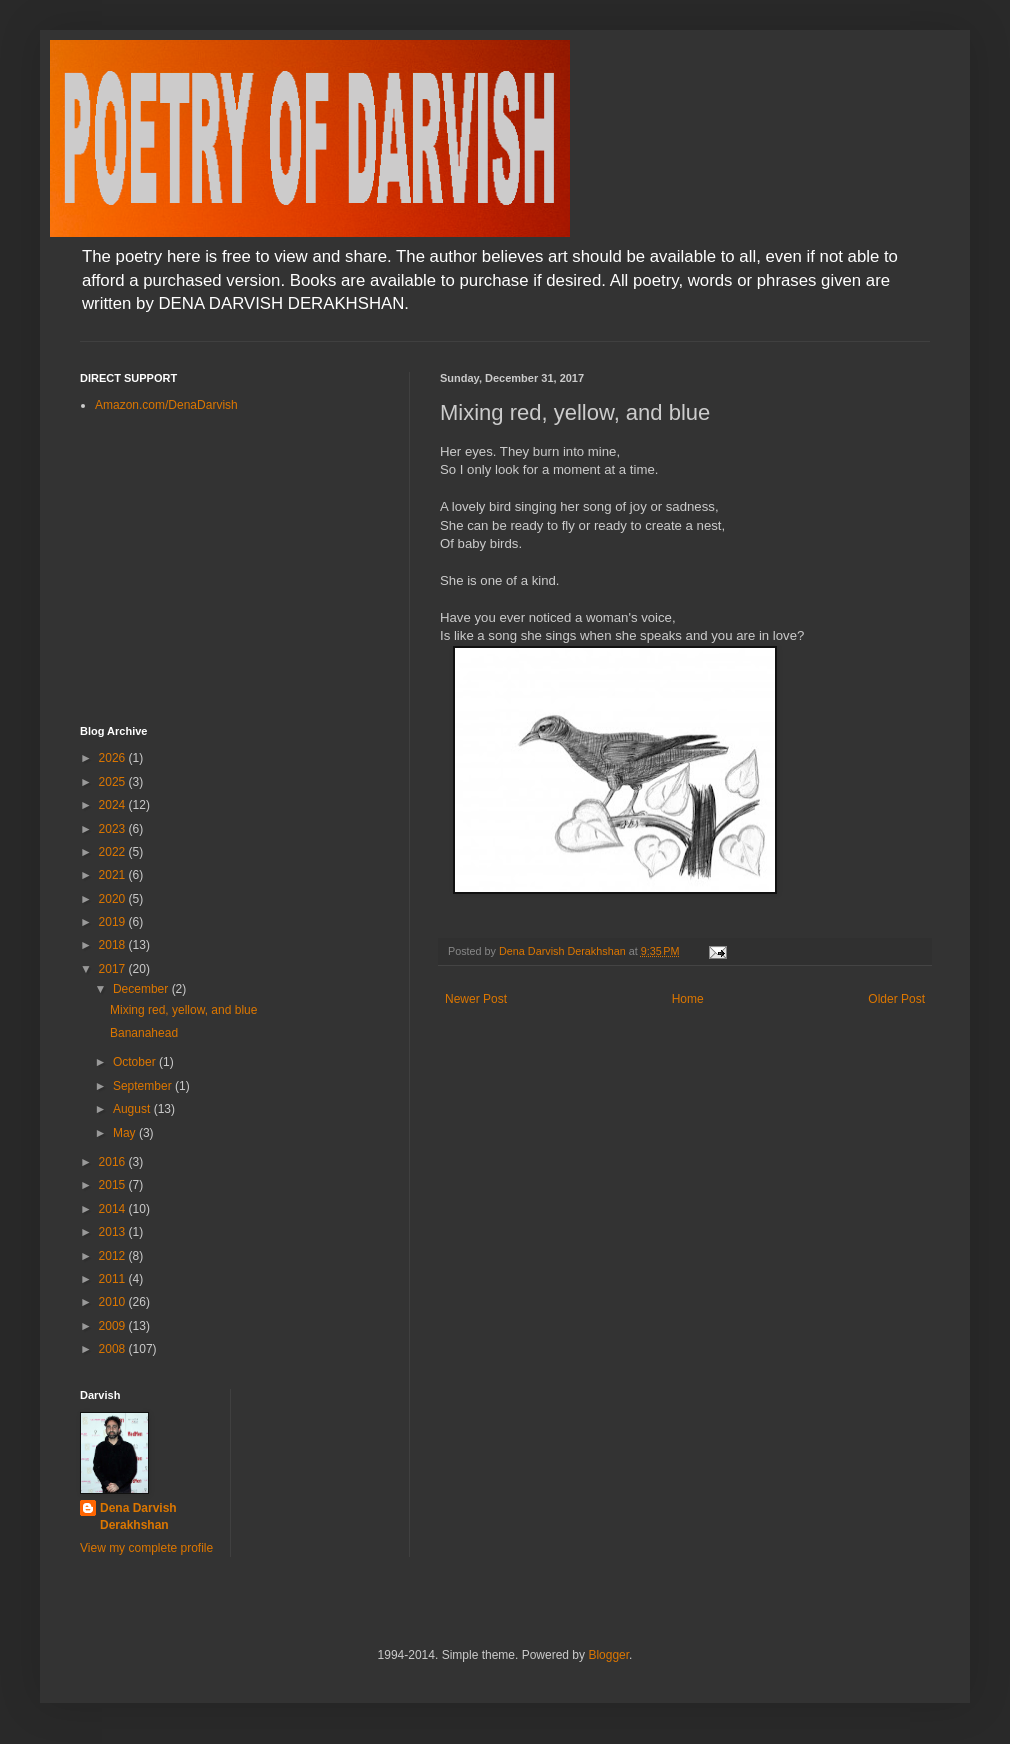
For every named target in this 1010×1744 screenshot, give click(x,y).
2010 (114, 1302)
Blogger (608, 1655)
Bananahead (144, 1033)
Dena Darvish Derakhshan (138, 1516)
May (126, 1133)
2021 (114, 875)
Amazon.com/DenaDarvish (166, 405)
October (136, 1062)
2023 (114, 829)
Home (688, 999)
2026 (114, 758)
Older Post (896, 999)
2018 (114, 945)
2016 (114, 1162)
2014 (114, 1209)
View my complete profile (146, 1548)
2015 (114, 1185)
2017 (114, 969)
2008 (114, 1349)
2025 (114, 782)
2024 (114, 805)
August (133, 1109)
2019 (114, 922)
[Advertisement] (230, 570)
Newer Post (476, 999)
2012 (114, 1256)
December (142, 989)
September (144, 1086)
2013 (114, 1232)
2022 (114, 852)
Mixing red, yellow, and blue (183, 1010)
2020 (114, 899)
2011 (114, 1279)
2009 (114, 1326)
